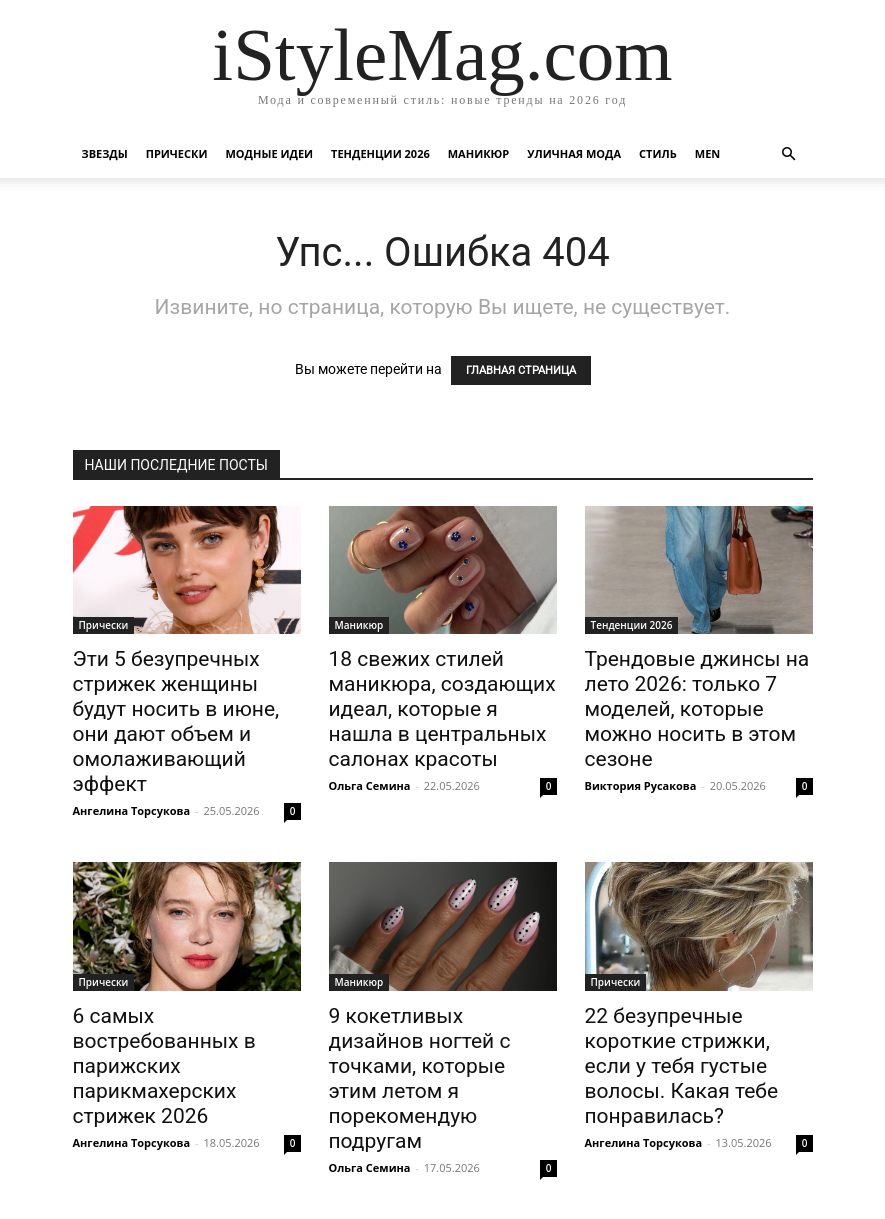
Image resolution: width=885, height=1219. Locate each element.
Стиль (658, 153)
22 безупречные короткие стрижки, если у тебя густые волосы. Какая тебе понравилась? (682, 1066)
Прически (177, 153)
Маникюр (479, 153)
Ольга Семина (370, 785)
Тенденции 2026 (380, 153)
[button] (789, 154)
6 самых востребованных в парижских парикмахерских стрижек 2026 (164, 1066)
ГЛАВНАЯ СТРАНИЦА (521, 370)
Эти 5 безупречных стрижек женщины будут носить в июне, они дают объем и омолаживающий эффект (176, 721)
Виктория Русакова (641, 785)
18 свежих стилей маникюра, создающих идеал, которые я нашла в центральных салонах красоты (442, 709)
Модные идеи (269, 153)
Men (707, 153)
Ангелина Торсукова (132, 810)
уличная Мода (574, 153)
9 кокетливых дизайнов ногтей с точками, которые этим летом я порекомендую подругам (420, 1078)
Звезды (105, 153)
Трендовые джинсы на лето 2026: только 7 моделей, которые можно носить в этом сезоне (697, 709)
